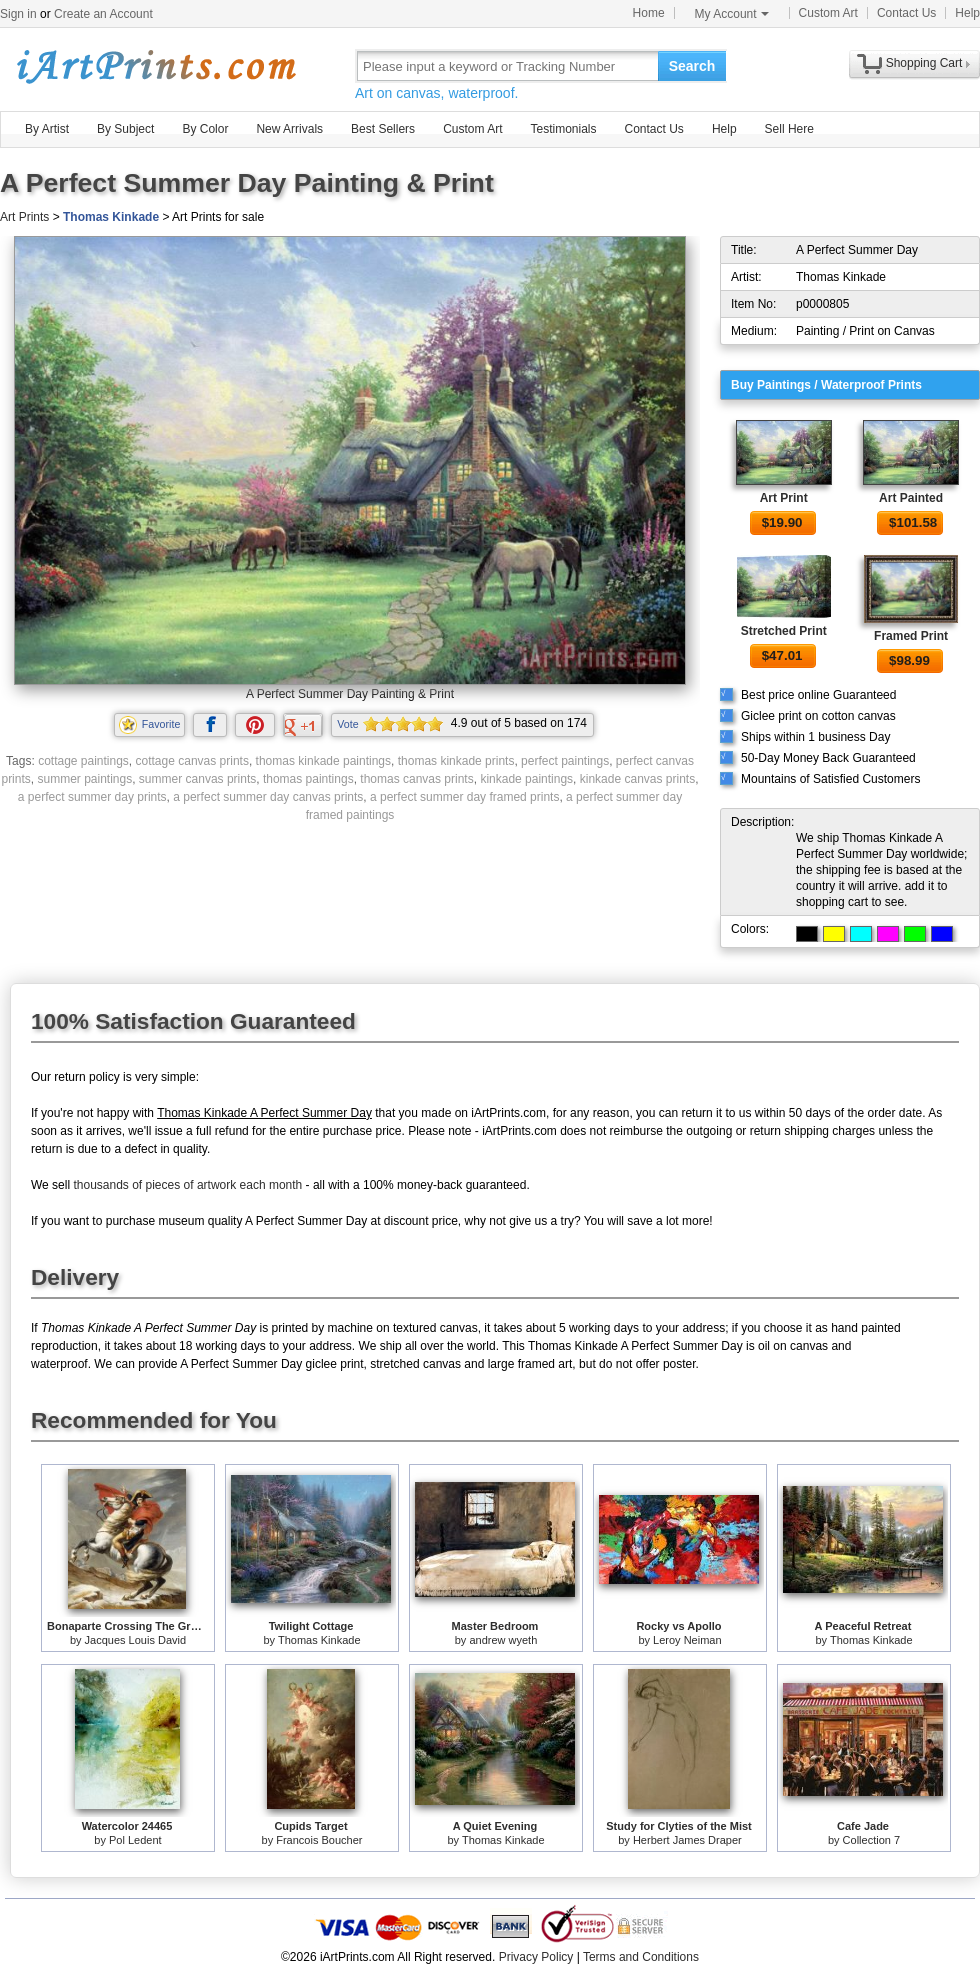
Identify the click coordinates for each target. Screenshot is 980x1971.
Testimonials (563, 129)
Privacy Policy (536, 1957)
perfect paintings (565, 761)
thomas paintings (308, 779)
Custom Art (828, 13)
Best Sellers (383, 129)
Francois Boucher (319, 1840)
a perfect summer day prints (92, 797)
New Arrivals (289, 129)
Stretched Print (784, 631)
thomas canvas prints (416, 779)
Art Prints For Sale (155, 65)
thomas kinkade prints (456, 761)
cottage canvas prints (192, 761)
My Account (732, 14)
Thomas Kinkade (111, 217)
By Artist (47, 129)
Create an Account (103, 14)
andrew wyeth (503, 1640)
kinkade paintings (526, 779)
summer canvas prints (197, 779)
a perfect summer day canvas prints (268, 797)
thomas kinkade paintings (323, 761)
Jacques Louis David (136, 1640)
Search (692, 66)
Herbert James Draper (687, 1840)
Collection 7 (871, 1840)
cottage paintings (83, 761)
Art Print (784, 498)
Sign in (18, 14)
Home (649, 13)
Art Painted (911, 498)
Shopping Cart (924, 63)
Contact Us (906, 13)
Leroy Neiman (687, 1640)
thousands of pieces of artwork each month (187, 1185)
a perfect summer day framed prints (464, 797)
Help (967, 13)
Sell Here (789, 129)
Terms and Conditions (641, 1957)
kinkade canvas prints (637, 779)
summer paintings (84, 779)
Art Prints (24, 217)
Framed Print (911, 636)
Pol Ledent (135, 1840)
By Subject (125, 129)
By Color (205, 129)
